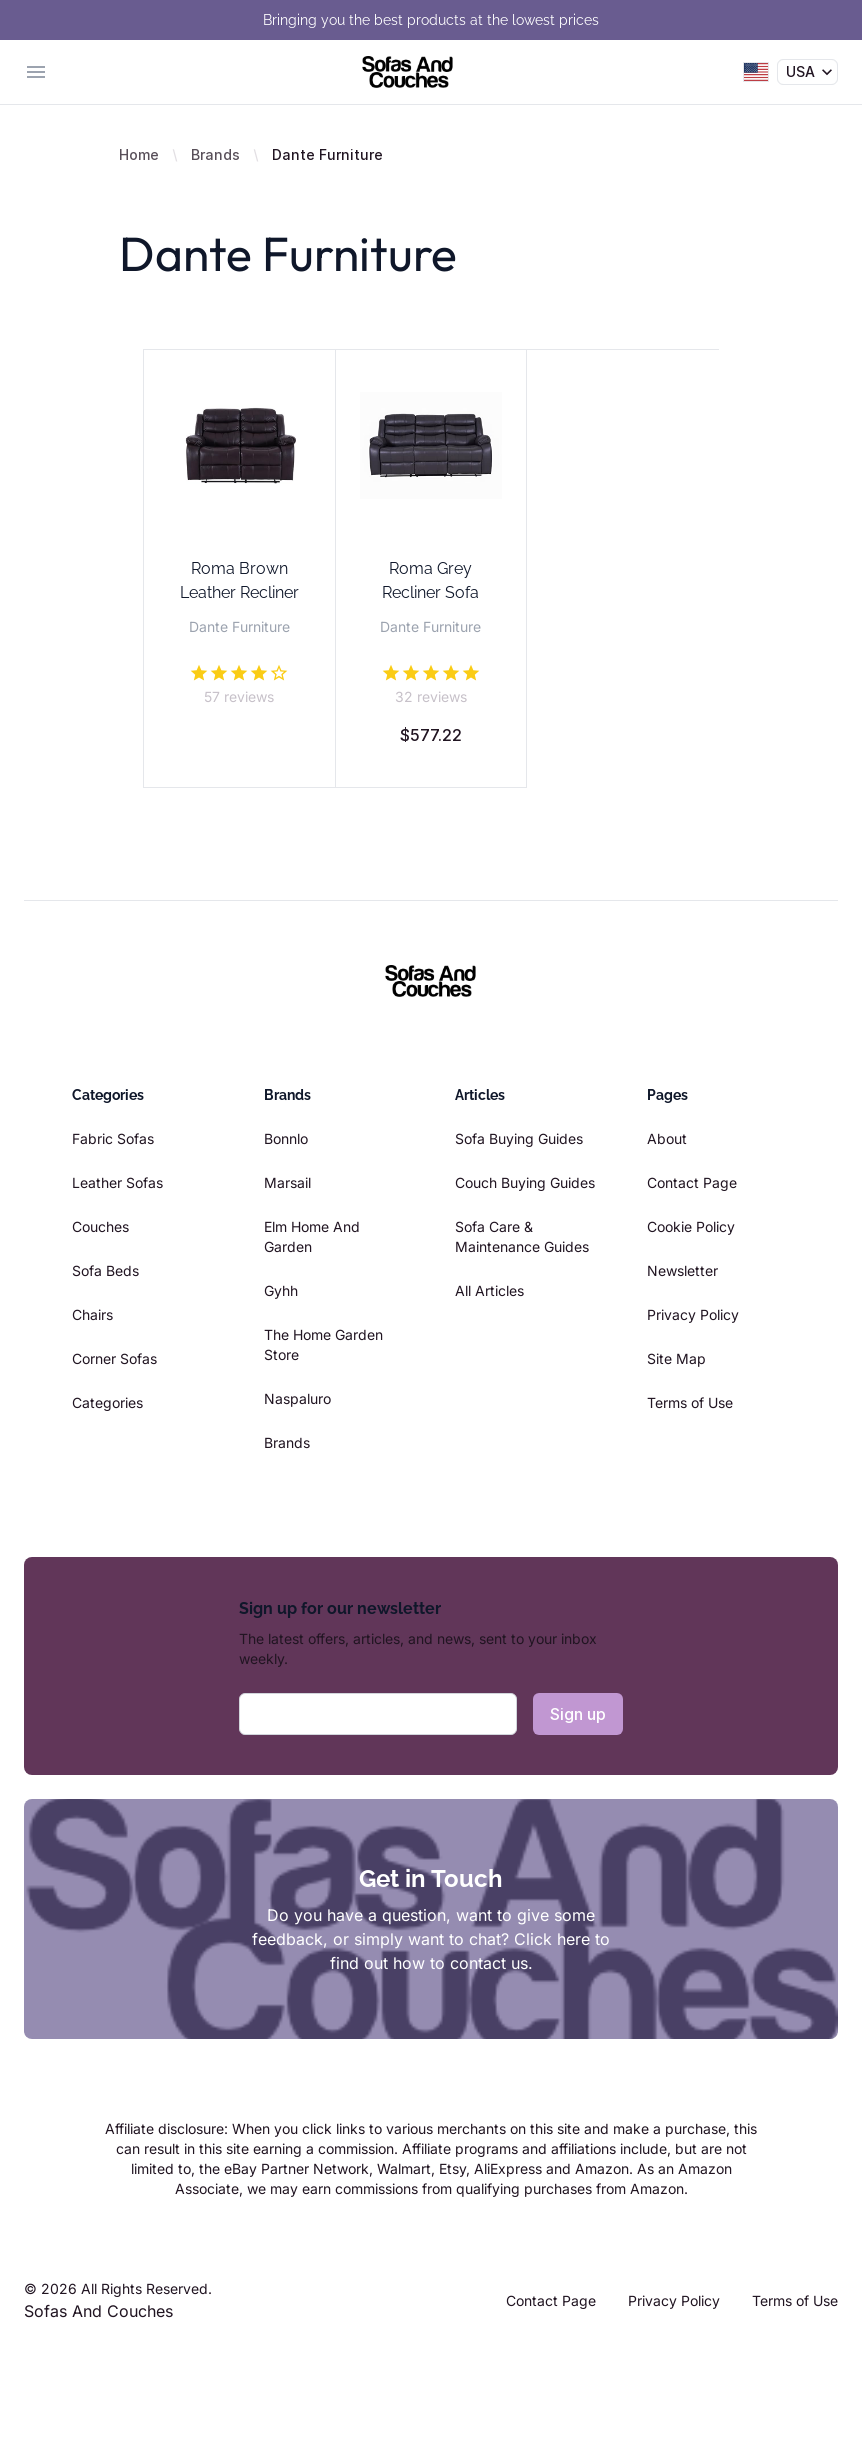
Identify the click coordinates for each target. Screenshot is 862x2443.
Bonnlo (286, 1138)
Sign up (578, 1714)
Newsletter (682, 1270)
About (667, 1138)
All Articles (489, 1290)
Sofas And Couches (98, 2311)
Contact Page (692, 1182)
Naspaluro (297, 1398)
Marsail (287, 1182)
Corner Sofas (114, 1358)
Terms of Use (690, 1402)
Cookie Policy (691, 1226)
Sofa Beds (105, 1270)
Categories (107, 1402)
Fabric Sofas (113, 1138)
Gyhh (281, 1290)
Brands (215, 154)
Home (139, 154)
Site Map (676, 1358)
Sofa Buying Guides (519, 1138)
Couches (100, 1226)
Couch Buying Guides (525, 1182)
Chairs (92, 1314)
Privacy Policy (693, 1314)
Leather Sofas (117, 1182)
